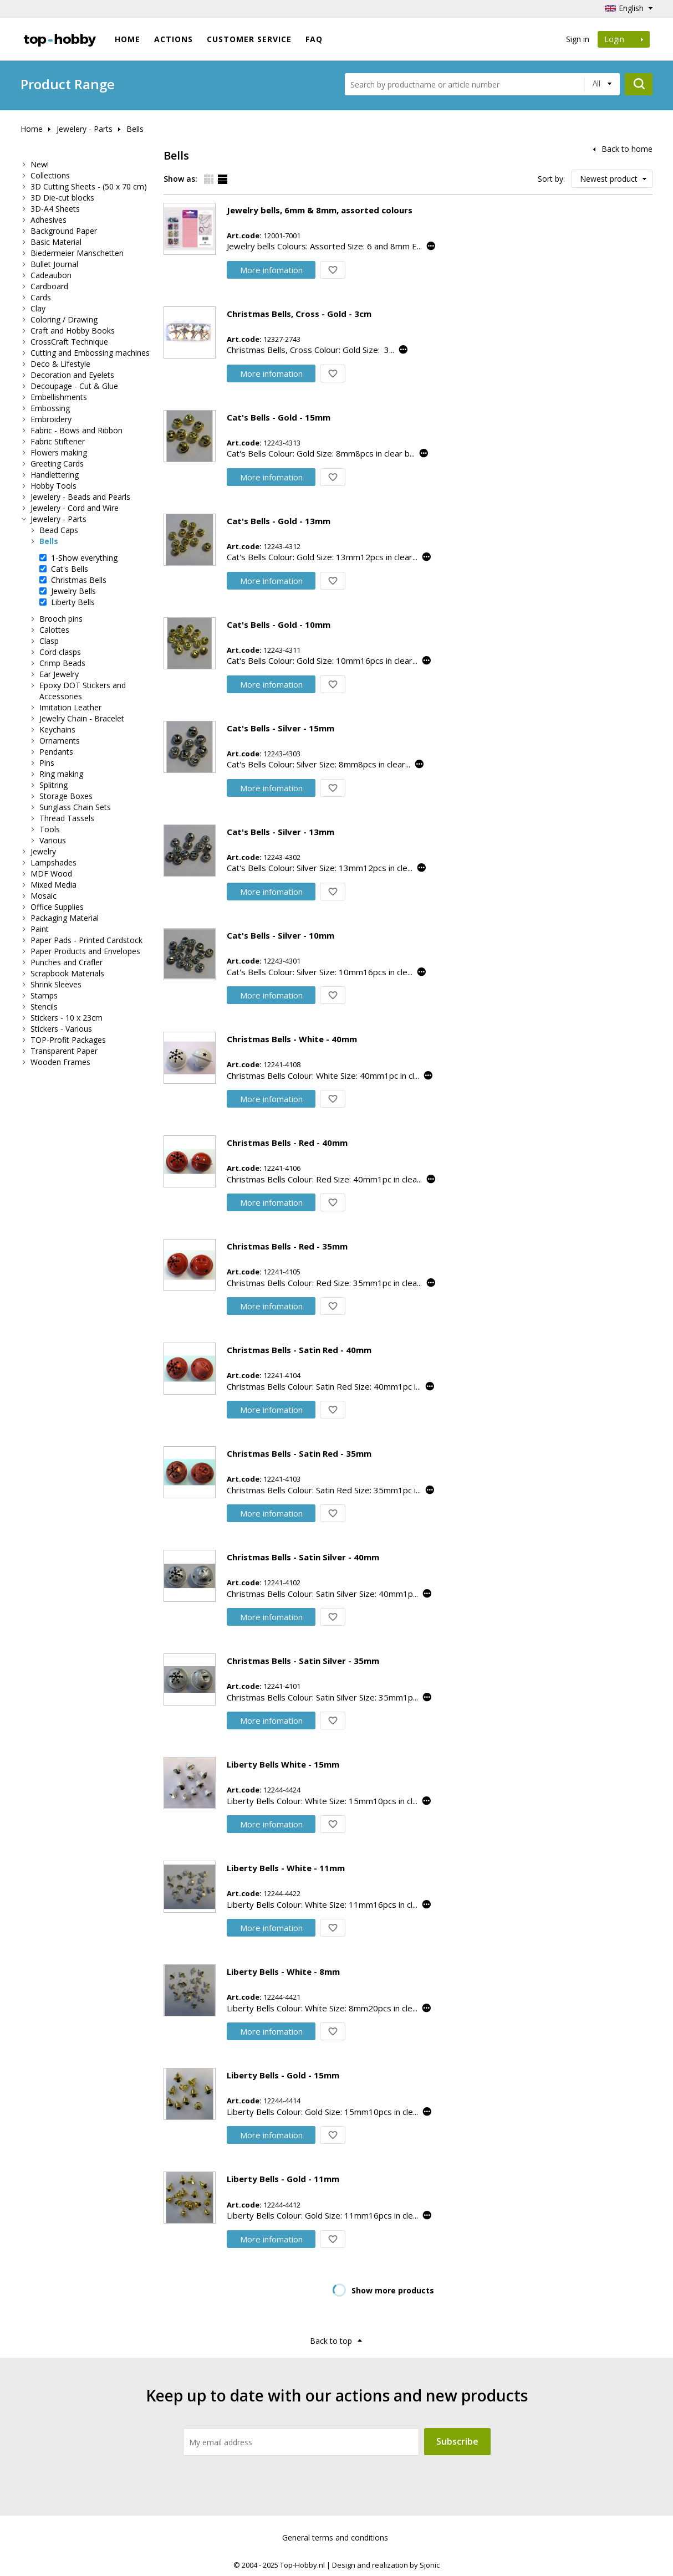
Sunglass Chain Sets (75, 807)
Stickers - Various (61, 1028)
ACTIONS (173, 39)
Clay (37, 308)
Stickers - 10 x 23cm (66, 1017)
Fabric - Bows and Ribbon (76, 430)
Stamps (44, 995)
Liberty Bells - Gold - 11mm (283, 2178)
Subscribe (457, 2441)
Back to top (331, 2341)
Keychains (57, 729)
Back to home (626, 149)
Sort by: (551, 178)
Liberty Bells (73, 602)
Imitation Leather (70, 707)
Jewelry (43, 851)
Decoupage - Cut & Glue (74, 386)
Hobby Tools (53, 485)
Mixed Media (53, 884)
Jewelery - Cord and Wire (74, 508)
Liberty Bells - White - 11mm (286, 1867)
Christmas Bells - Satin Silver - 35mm (303, 1660)
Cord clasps (60, 652)
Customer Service (249, 39)
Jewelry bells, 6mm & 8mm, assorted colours (319, 210)
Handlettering (54, 474)
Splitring (53, 785)
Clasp (49, 641)
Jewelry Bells (73, 591)
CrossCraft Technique (69, 341)
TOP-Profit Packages (68, 1040)
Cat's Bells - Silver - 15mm (280, 728)
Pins (46, 762)
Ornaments (59, 740)
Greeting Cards (57, 463)
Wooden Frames (60, 1062)
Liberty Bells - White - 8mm (283, 1971)
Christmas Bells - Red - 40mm (287, 1142)
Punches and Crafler (66, 962)
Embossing (50, 408)
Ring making (61, 774)
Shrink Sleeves (55, 984)
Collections (50, 175)
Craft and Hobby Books (72, 330)
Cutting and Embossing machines (90, 352)
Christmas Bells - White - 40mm (292, 1038)
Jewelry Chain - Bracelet (81, 718)
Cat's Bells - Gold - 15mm (278, 417)
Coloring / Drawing (64, 319)
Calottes (54, 629)
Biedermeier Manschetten (77, 253)
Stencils (44, 1006)
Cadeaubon (51, 275)
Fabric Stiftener (57, 441)
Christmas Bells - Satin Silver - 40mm (303, 1557)
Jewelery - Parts (85, 129)
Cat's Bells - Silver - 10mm (280, 935)
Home (127, 39)
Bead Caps (58, 530)
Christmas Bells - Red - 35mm (287, 1246)
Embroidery (51, 419)
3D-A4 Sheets (55, 208)
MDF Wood (51, 873)
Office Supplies (57, 907)
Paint (39, 929)
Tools (49, 829)
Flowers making (58, 452)
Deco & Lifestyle (60, 364)
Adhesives (48, 219)
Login (623, 39)
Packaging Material (64, 918)
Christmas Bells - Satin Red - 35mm (299, 1453)
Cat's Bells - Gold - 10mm (278, 624)
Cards (40, 297)
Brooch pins (61, 618)
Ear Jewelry (59, 674)
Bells (135, 129)
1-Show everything (84, 557)
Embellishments (58, 397)
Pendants (56, 751)
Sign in (577, 39)
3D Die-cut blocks (62, 197)
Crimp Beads (62, 663)
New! (39, 164)
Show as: (180, 178)
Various (52, 840)
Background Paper (63, 231)
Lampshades (53, 862)
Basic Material (55, 242)
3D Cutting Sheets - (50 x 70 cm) (88, 186)
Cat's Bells (69, 569)
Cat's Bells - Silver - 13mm (280, 831)
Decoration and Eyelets (72, 375)
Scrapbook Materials (67, 973)
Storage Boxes (66, 796)
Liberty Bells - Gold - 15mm (283, 2075)
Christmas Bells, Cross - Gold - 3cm (299, 313)
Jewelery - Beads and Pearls (80, 496)
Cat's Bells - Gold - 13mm (278, 520)
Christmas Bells (78, 580)
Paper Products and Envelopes (85, 951)
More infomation (271, 269)
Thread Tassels (66, 818)
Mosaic (43, 895)
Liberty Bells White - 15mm (283, 1764)
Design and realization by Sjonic (386, 2565)
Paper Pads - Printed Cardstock (86, 940)
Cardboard (49, 286)
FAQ (314, 39)
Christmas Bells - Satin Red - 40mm (299, 1349)
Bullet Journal (54, 264)
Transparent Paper (64, 1051)
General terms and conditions (335, 2537)
